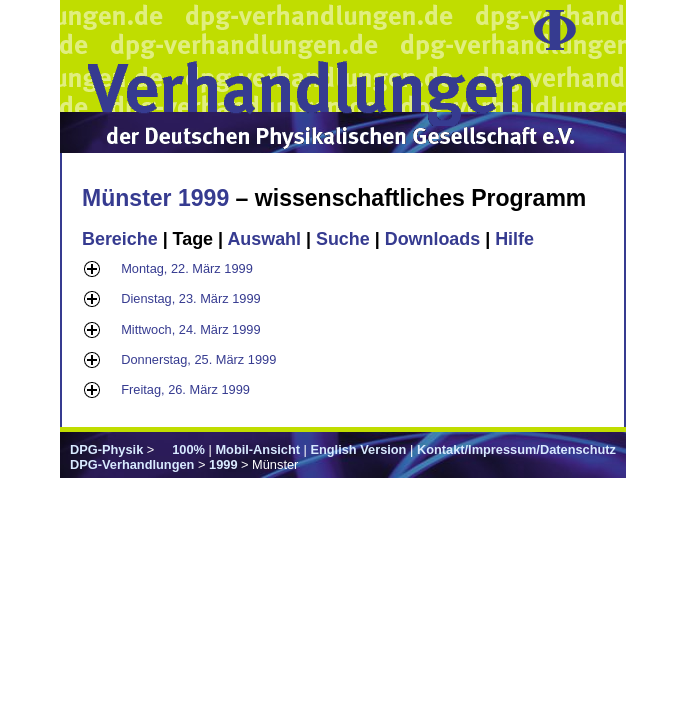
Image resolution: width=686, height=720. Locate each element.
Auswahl (264, 239)
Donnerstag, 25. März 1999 (198, 359)
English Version (358, 449)
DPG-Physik (106, 449)
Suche (343, 239)
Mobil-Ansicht (257, 449)
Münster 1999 (155, 198)
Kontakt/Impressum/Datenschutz (516, 449)
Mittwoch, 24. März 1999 (190, 329)
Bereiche (120, 239)
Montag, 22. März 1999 (187, 268)
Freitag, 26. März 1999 (185, 389)
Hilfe (514, 239)
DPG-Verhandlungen (132, 464)
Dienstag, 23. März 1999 (190, 298)
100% (188, 449)
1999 (223, 464)
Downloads (433, 239)
